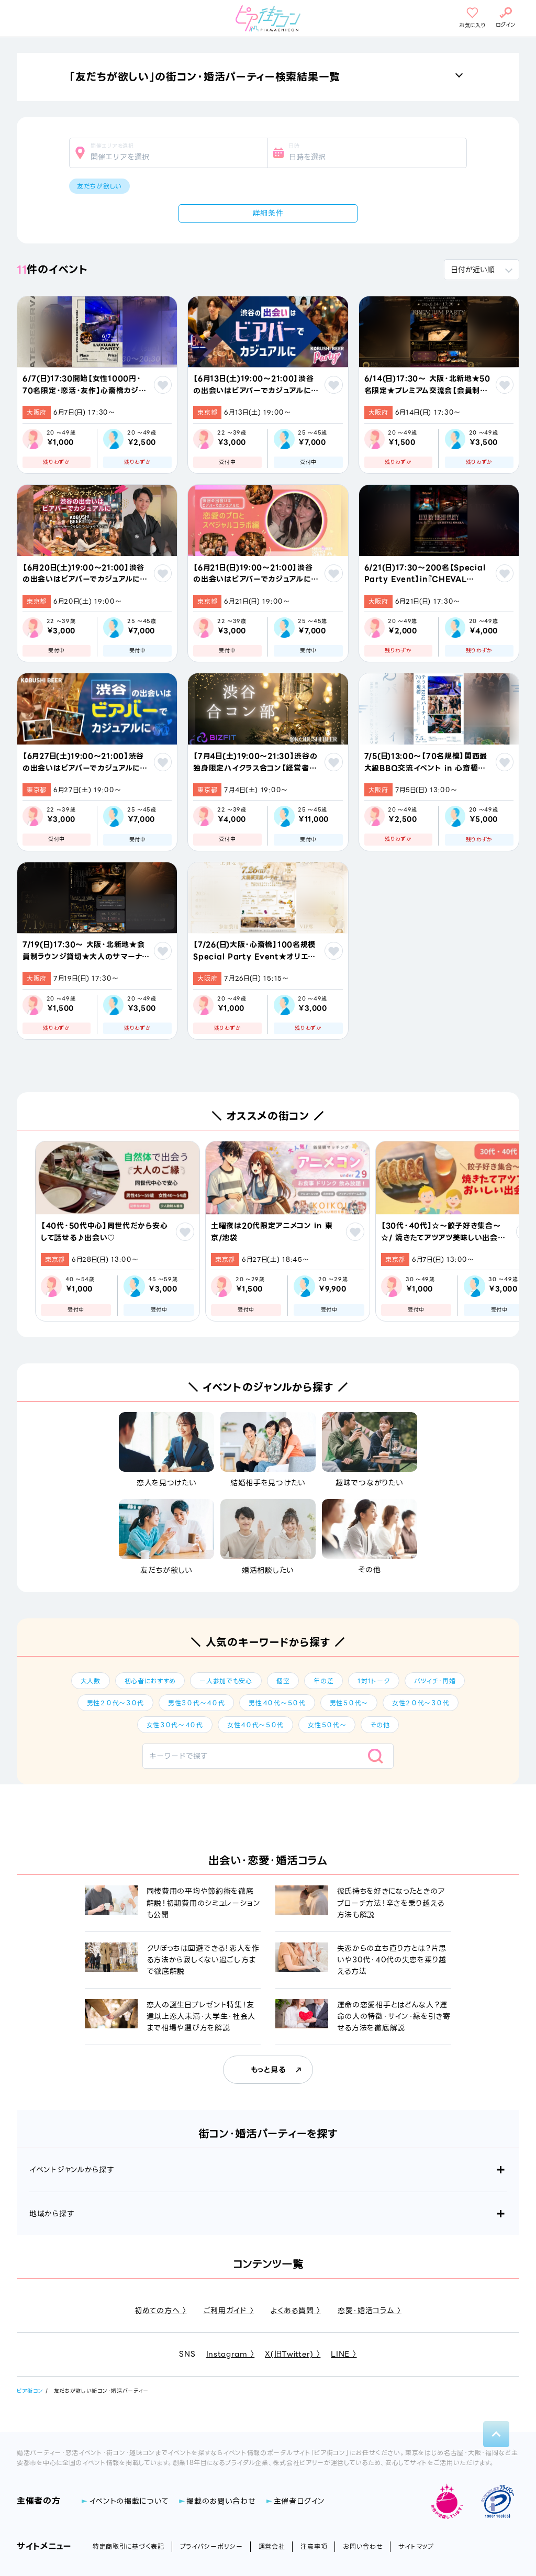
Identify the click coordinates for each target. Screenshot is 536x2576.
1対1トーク (373, 1681)
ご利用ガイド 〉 (229, 2310)
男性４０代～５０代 (277, 1703)
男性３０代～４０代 (196, 1703)
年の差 (323, 1681)
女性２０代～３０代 (420, 1703)
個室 (282, 1681)
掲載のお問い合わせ (220, 2501)
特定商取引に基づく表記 (128, 2546)
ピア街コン (30, 2390)
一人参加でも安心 (225, 1681)
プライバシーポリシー (211, 2546)
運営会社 (272, 2546)
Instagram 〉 (230, 2354)
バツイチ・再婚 (435, 1681)
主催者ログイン (299, 2501)
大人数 (90, 1681)
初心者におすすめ (150, 1681)
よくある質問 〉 (296, 2310)
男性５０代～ (349, 1703)
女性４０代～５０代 (255, 1725)
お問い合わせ (363, 2546)
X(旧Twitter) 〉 (292, 2354)
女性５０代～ (327, 1725)
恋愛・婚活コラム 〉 (369, 2310)
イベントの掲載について (129, 2501)
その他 (379, 1725)
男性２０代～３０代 (115, 1703)
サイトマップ (415, 2546)
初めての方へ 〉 (161, 2310)
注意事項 (313, 2546)
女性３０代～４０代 (175, 1725)
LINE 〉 (343, 2354)
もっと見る (268, 2069)
